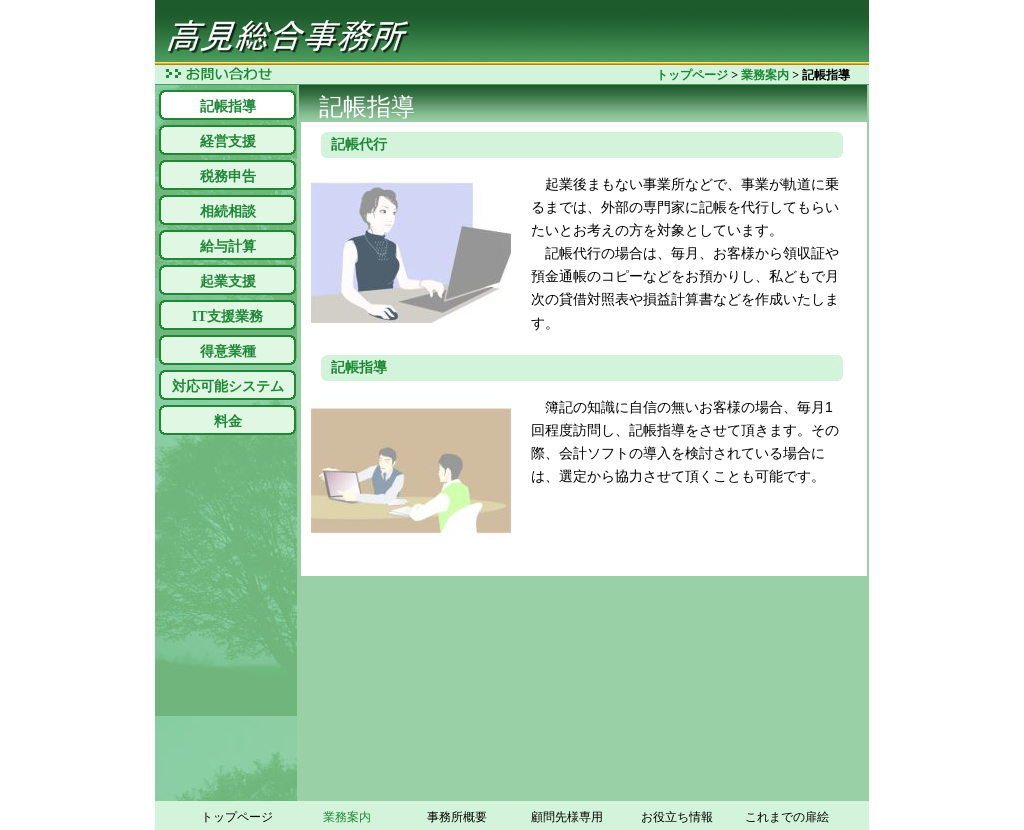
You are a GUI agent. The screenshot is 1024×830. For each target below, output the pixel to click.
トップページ (692, 75)
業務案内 (765, 75)
